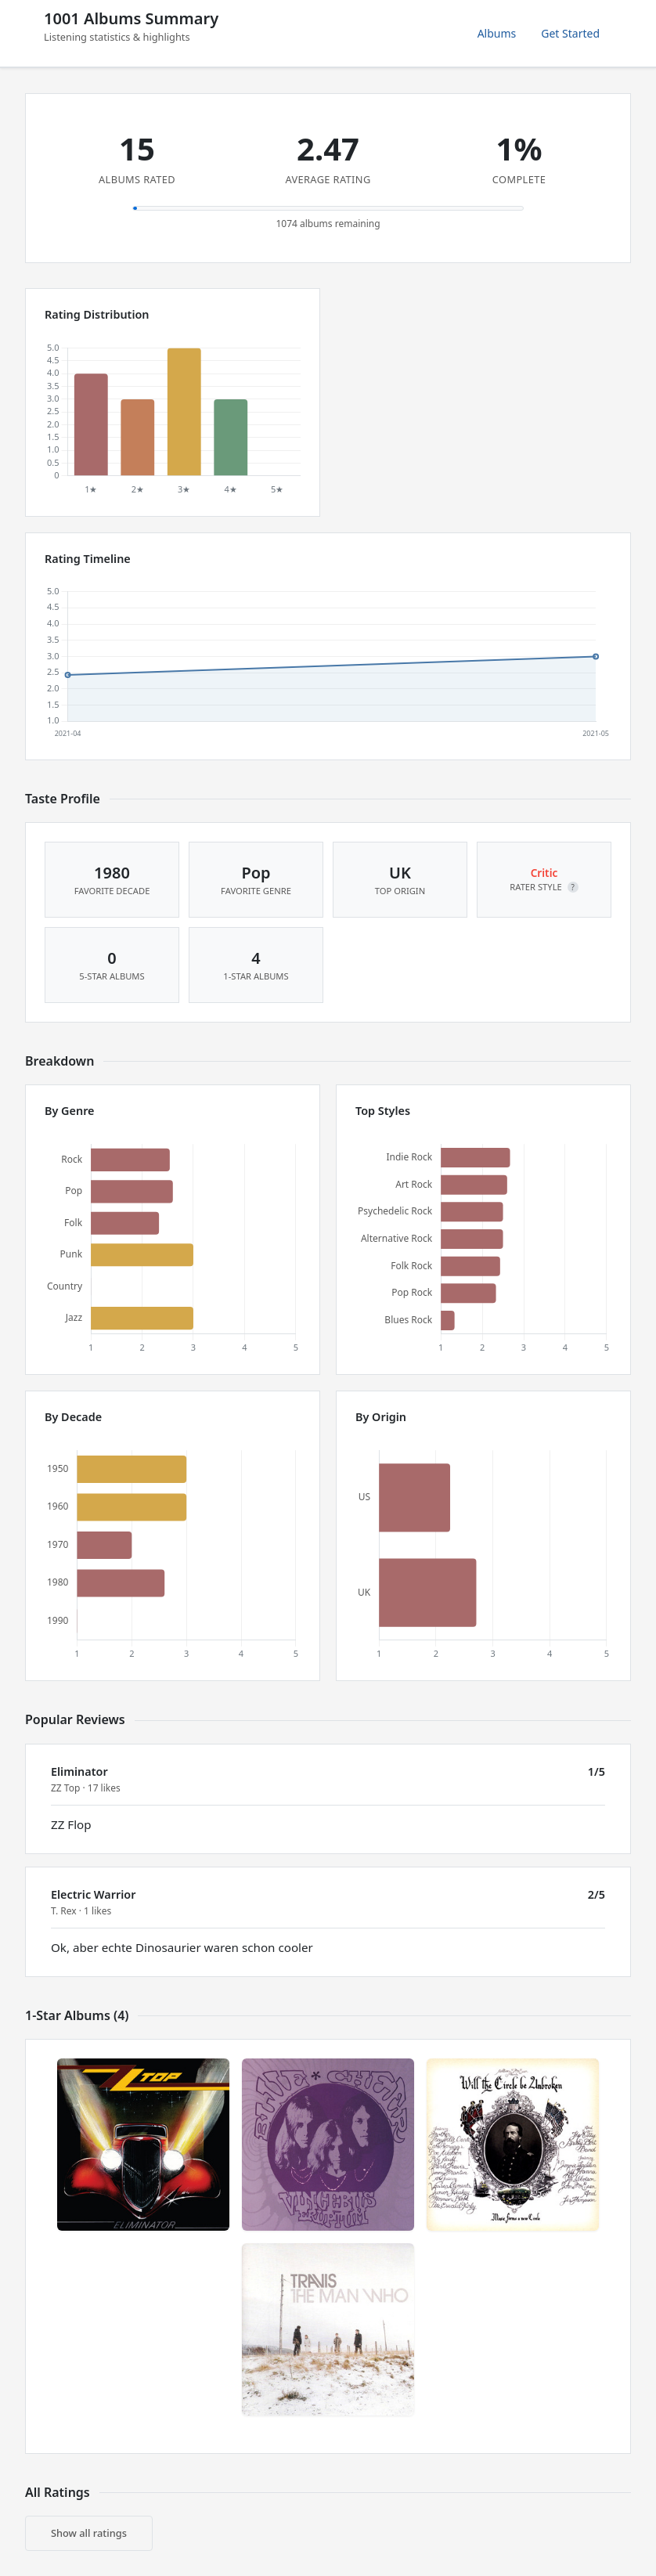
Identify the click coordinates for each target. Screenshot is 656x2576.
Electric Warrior (93, 1894)
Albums (497, 33)
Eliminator (79, 1771)
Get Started (570, 33)
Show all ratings (89, 2533)
